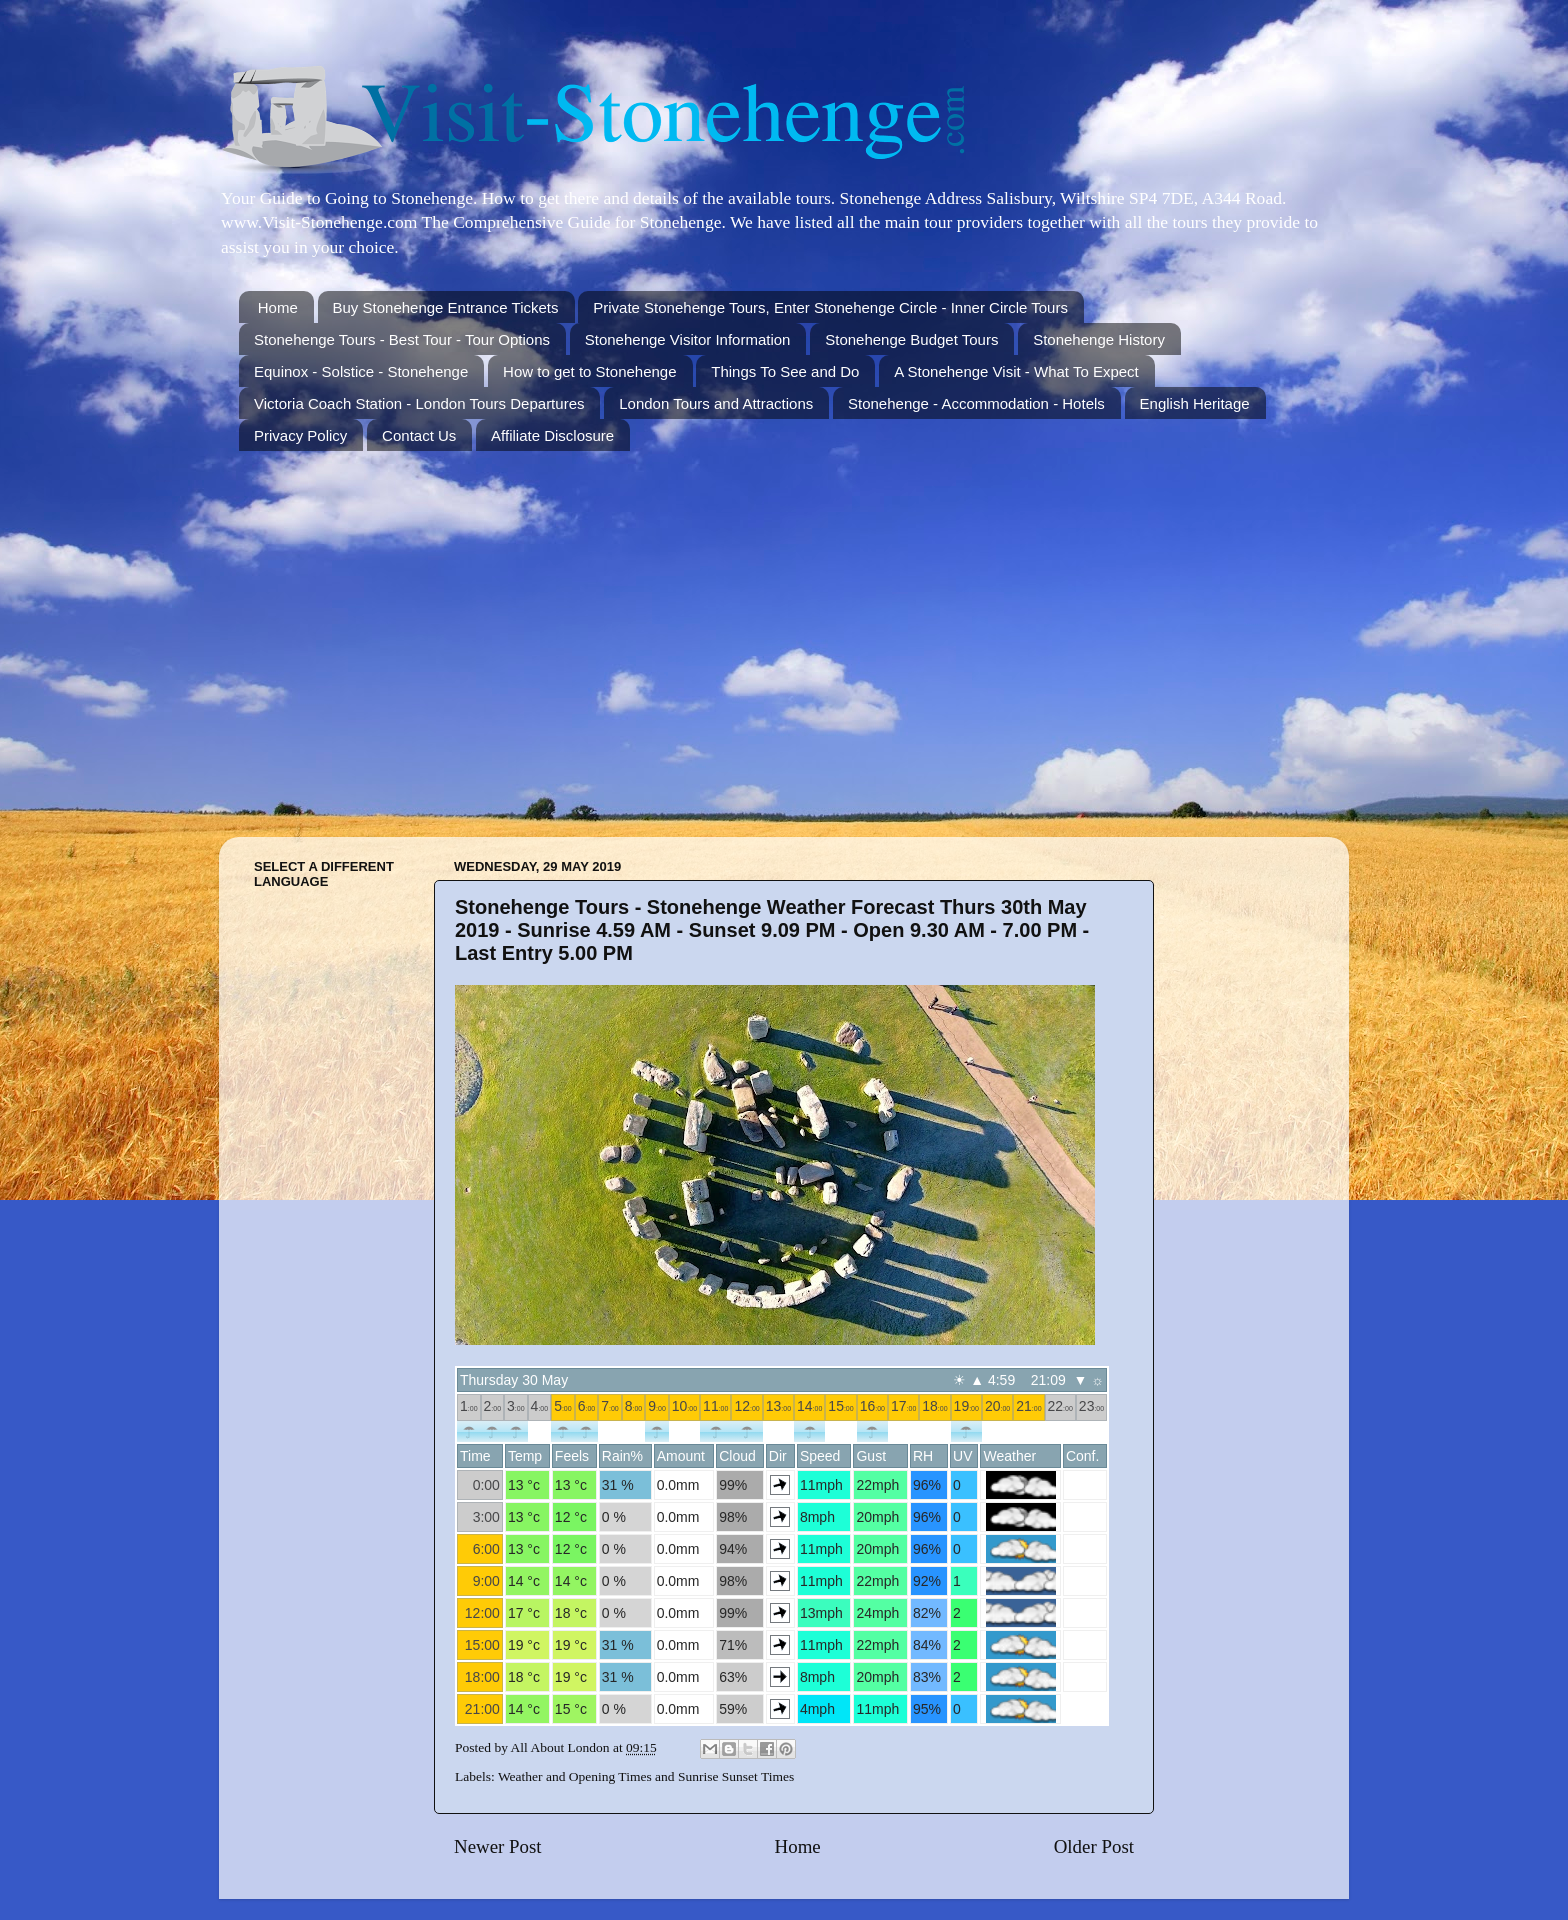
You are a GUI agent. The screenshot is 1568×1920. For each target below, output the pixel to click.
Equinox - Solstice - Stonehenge (361, 371)
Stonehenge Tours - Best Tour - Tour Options (402, 339)
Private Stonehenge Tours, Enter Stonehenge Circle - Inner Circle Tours (830, 307)
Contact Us (419, 435)
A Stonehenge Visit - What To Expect (1016, 371)
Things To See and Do (785, 371)
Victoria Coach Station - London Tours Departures (419, 403)
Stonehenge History (1099, 339)
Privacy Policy (300, 435)
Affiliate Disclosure (552, 435)
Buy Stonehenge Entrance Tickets (446, 307)
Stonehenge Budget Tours (911, 339)
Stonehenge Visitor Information (688, 339)
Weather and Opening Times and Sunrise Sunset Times (646, 1776)
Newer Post (498, 1846)
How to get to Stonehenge (589, 371)
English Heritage (1195, 403)
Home (278, 307)
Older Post (1094, 1846)
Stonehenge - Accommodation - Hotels (976, 403)
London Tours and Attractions (716, 403)
